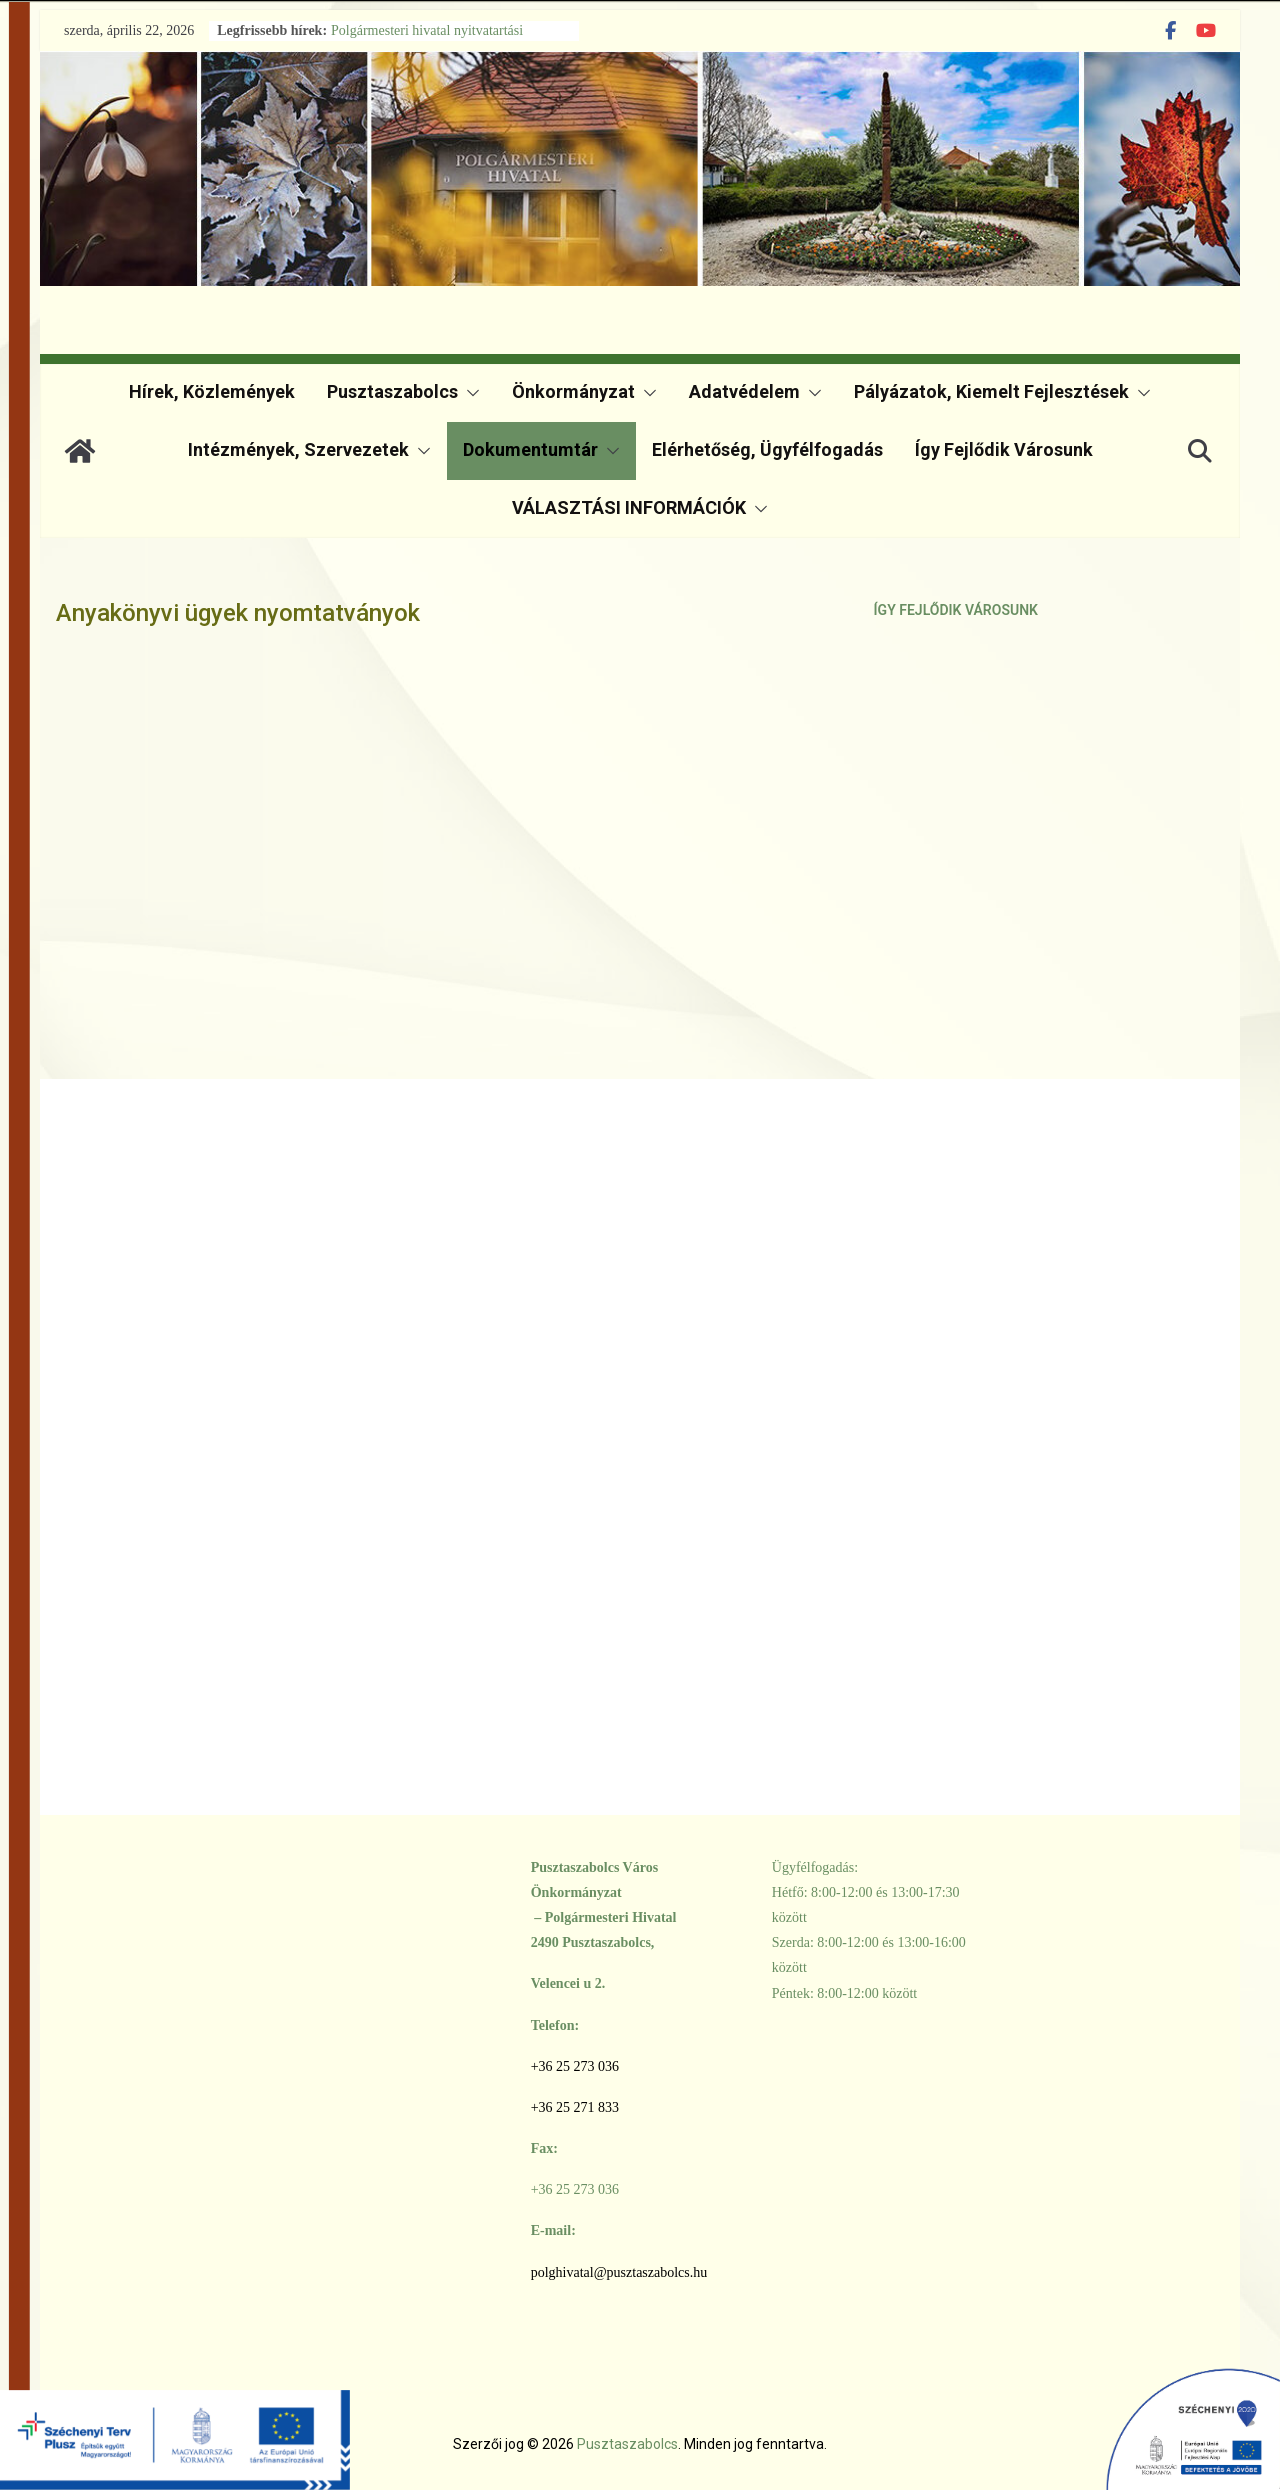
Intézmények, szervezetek (298, 449)
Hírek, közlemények (212, 391)
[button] (469, 393)
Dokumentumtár (530, 449)
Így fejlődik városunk (1004, 449)
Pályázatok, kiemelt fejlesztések (991, 391)
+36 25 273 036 (575, 2066)
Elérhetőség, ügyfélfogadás (767, 449)
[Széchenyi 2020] (1105, 2424)
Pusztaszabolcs (392, 391)
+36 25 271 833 (575, 2107)
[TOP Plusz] (175, 2424)
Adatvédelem (744, 391)
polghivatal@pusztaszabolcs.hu (619, 2272)
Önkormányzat (573, 391)
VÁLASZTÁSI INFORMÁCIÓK (629, 507)
